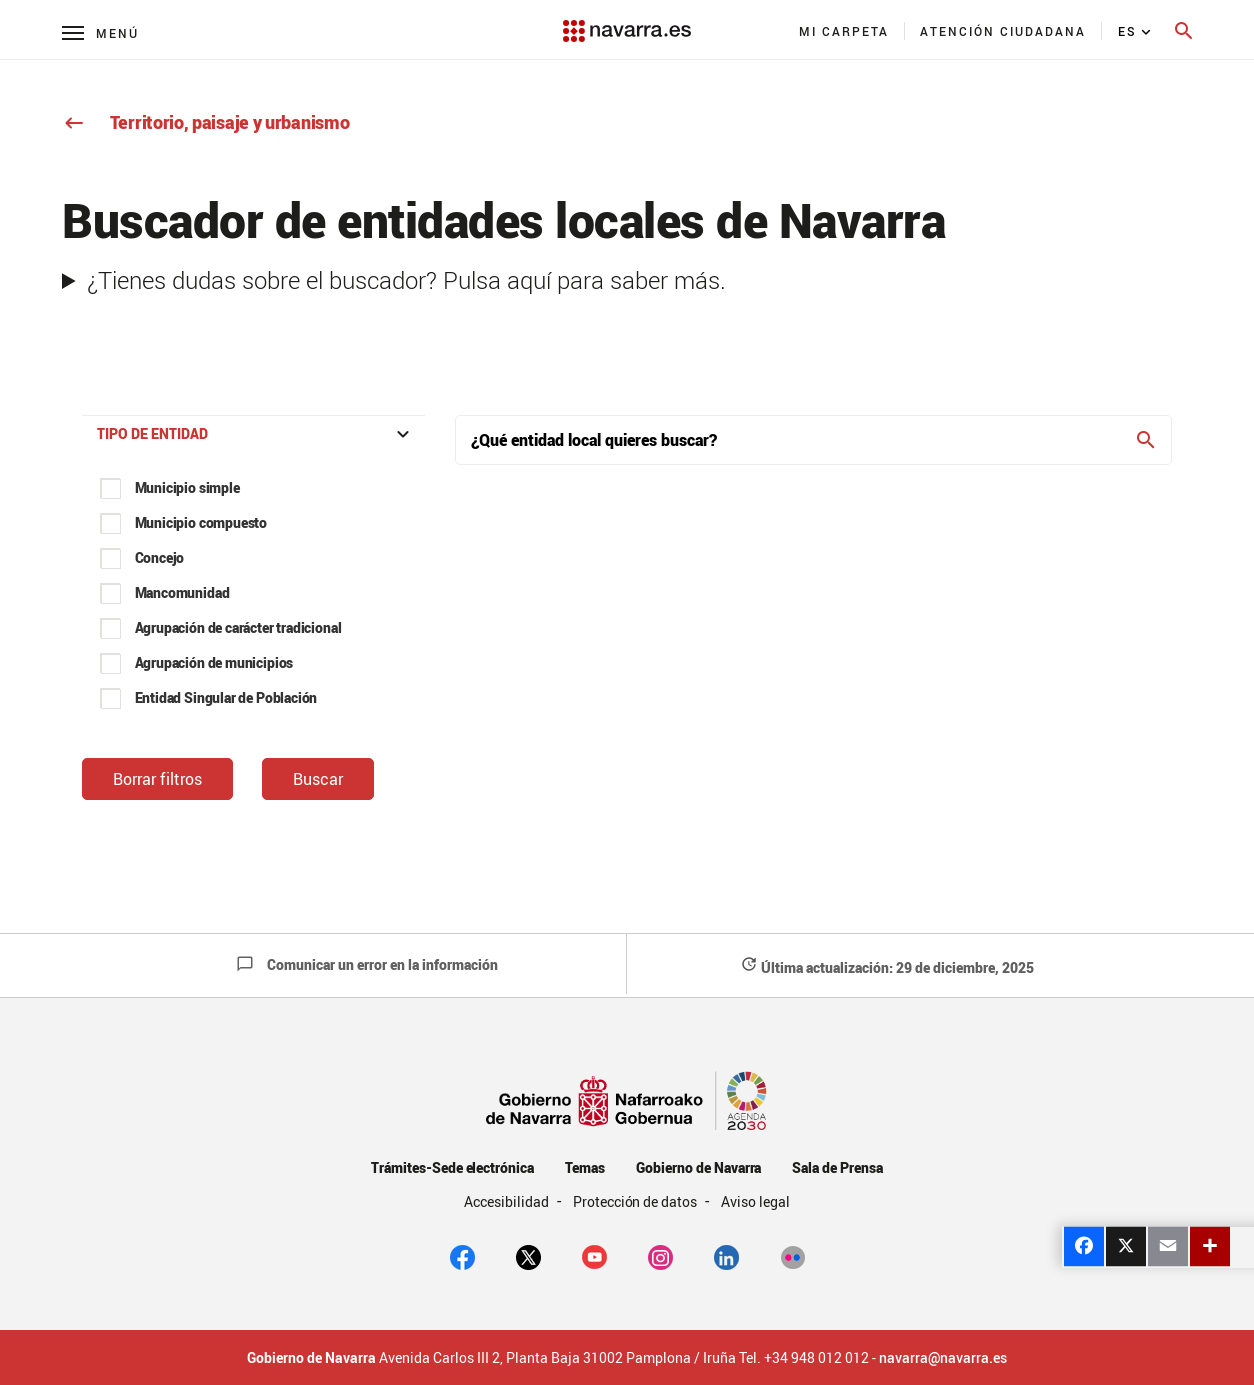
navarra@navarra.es (943, 1358)
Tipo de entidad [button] (256, 434)
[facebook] (462, 1255)
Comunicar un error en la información (367, 964)
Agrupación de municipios (214, 662)
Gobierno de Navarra (698, 1167)
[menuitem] (844, 31)
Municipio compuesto (201, 522)
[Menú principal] (100, 32)
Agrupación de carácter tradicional (238, 627)
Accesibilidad (508, 1201)
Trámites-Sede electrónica (452, 1167)
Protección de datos (636, 1201)
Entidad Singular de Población (226, 697)
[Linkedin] (726, 1255)
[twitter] (528, 1255)
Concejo (160, 557)
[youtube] (594, 1255)
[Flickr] (792, 1255)
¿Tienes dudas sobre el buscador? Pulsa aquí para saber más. (406, 280)
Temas (585, 1167)
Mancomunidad (182, 592)
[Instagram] (660, 1255)
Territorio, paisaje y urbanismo (205, 122)
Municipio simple (187, 487)
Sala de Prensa (837, 1167)
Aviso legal (755, 1201)
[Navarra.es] (627, 21)
